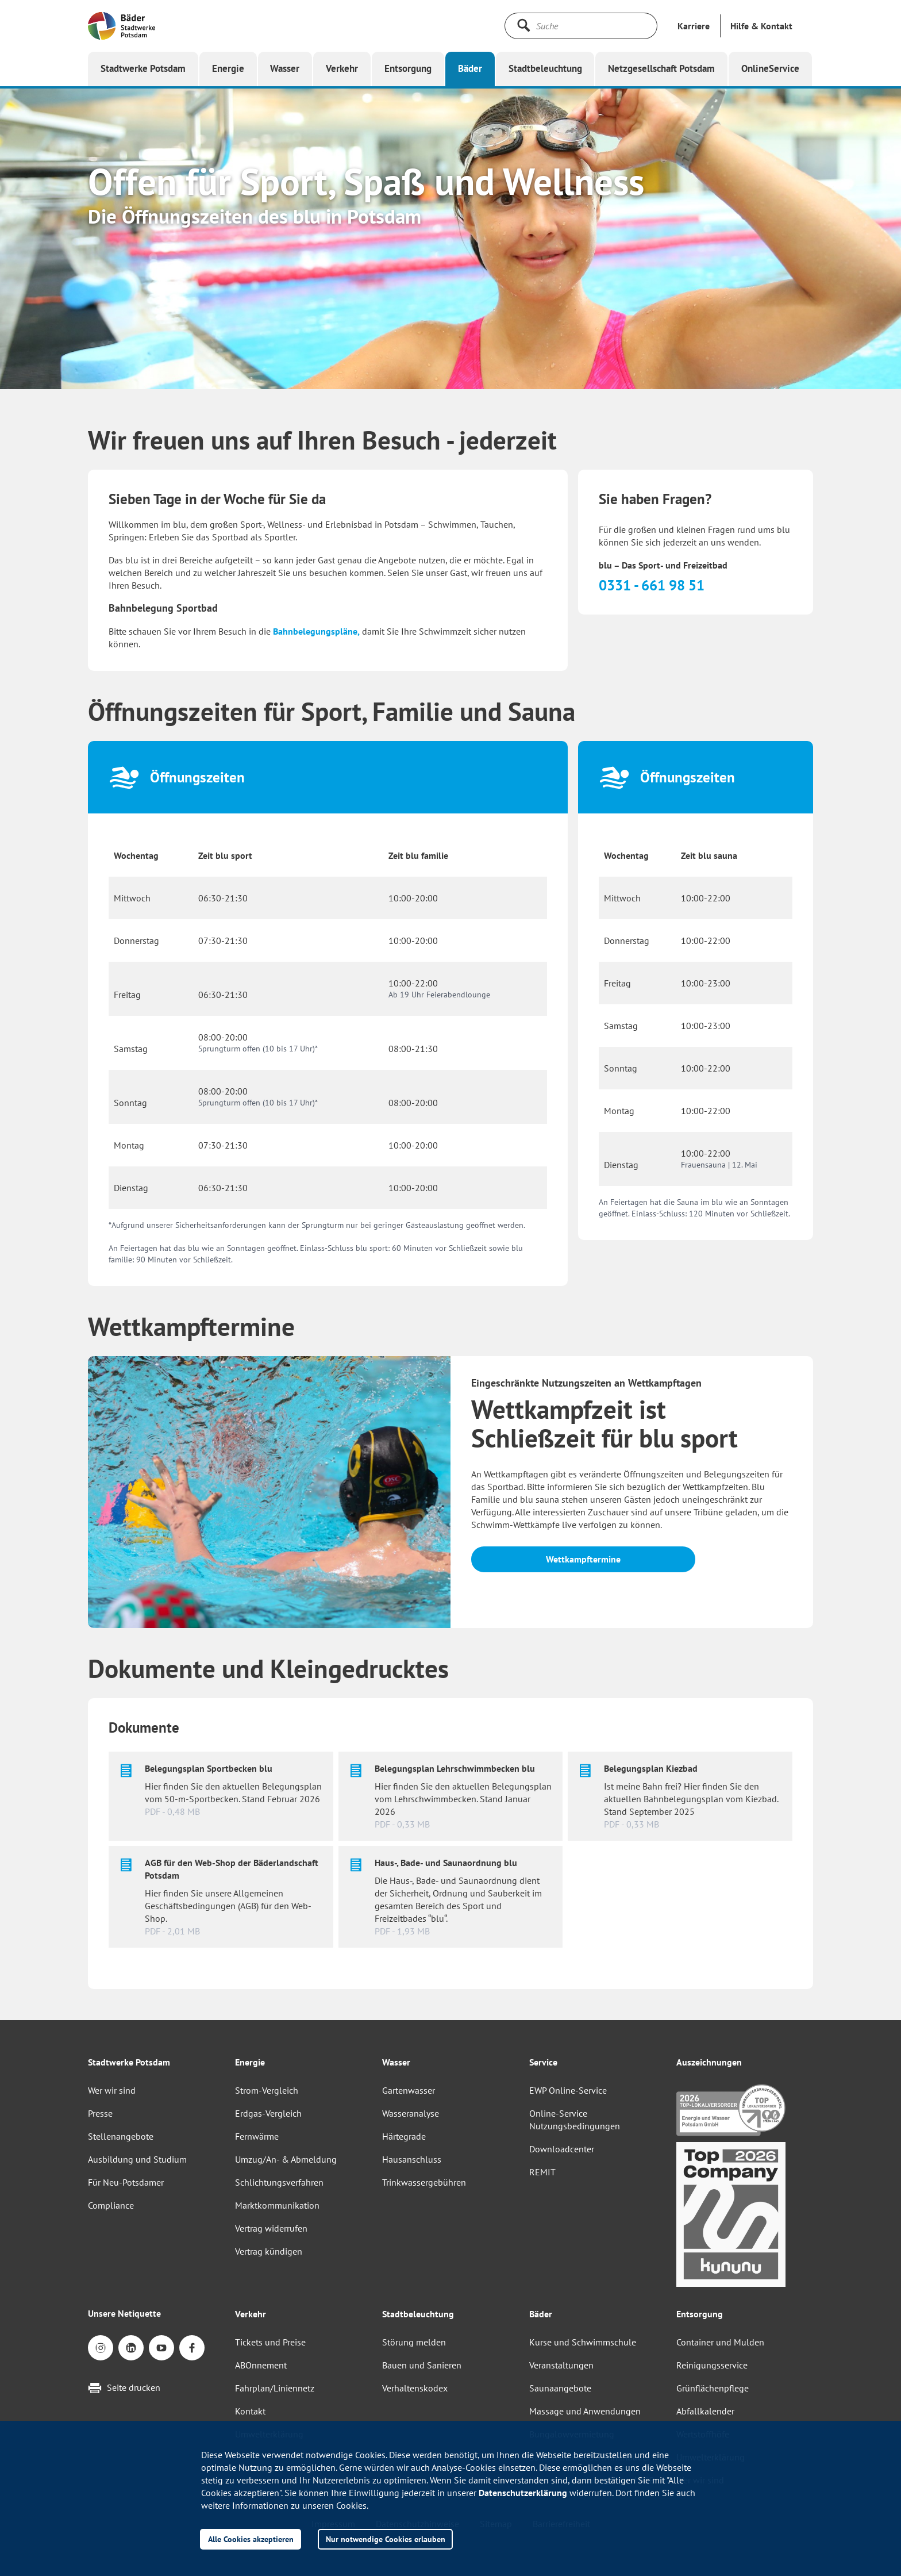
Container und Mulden (720, 2342)
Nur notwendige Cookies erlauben (385, 2538)
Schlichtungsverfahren (279, 2182)
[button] (761, 26)
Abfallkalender (705, 2411)
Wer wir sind (112, 2090)
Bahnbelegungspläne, (316, 631)
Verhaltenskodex (415, 2388)
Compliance (111, 2205)
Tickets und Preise (270, 2342)
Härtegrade (404, 2136)
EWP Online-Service (568, 2090)
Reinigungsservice (712, 2365)
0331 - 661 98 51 (651, 585)
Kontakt (250, 2411)
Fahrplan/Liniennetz (274, 2388)
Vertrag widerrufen (271, 2228)
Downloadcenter (561, 2149)
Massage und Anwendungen (585, 2411)
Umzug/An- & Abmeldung (286, 2159)
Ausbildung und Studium (137, 2159)
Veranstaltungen (561, 2365)
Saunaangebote (560, 2388)
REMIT (542, 2172)
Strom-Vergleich (266, 2090)
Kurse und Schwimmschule (582, 2342)
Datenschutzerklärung (523, 2492)
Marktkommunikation (277, 2205)
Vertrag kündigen (268, 2251)
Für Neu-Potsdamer (126, 2182)
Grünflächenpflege (712, 2388)
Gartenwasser (408, 2090)
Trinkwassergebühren (424, 2182)
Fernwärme (257, 2136)
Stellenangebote (120, 2136)
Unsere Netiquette (124, 2313)
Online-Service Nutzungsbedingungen (574, 2119)
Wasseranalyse (410, 2113)
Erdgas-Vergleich (268, 2113)
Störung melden (414, 2342)
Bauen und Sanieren (421, 2365)
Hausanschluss (411, 2159)
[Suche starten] (523, 25)
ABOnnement (261, 2365)
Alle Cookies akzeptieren (251, 2538)
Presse (100, 2113)
